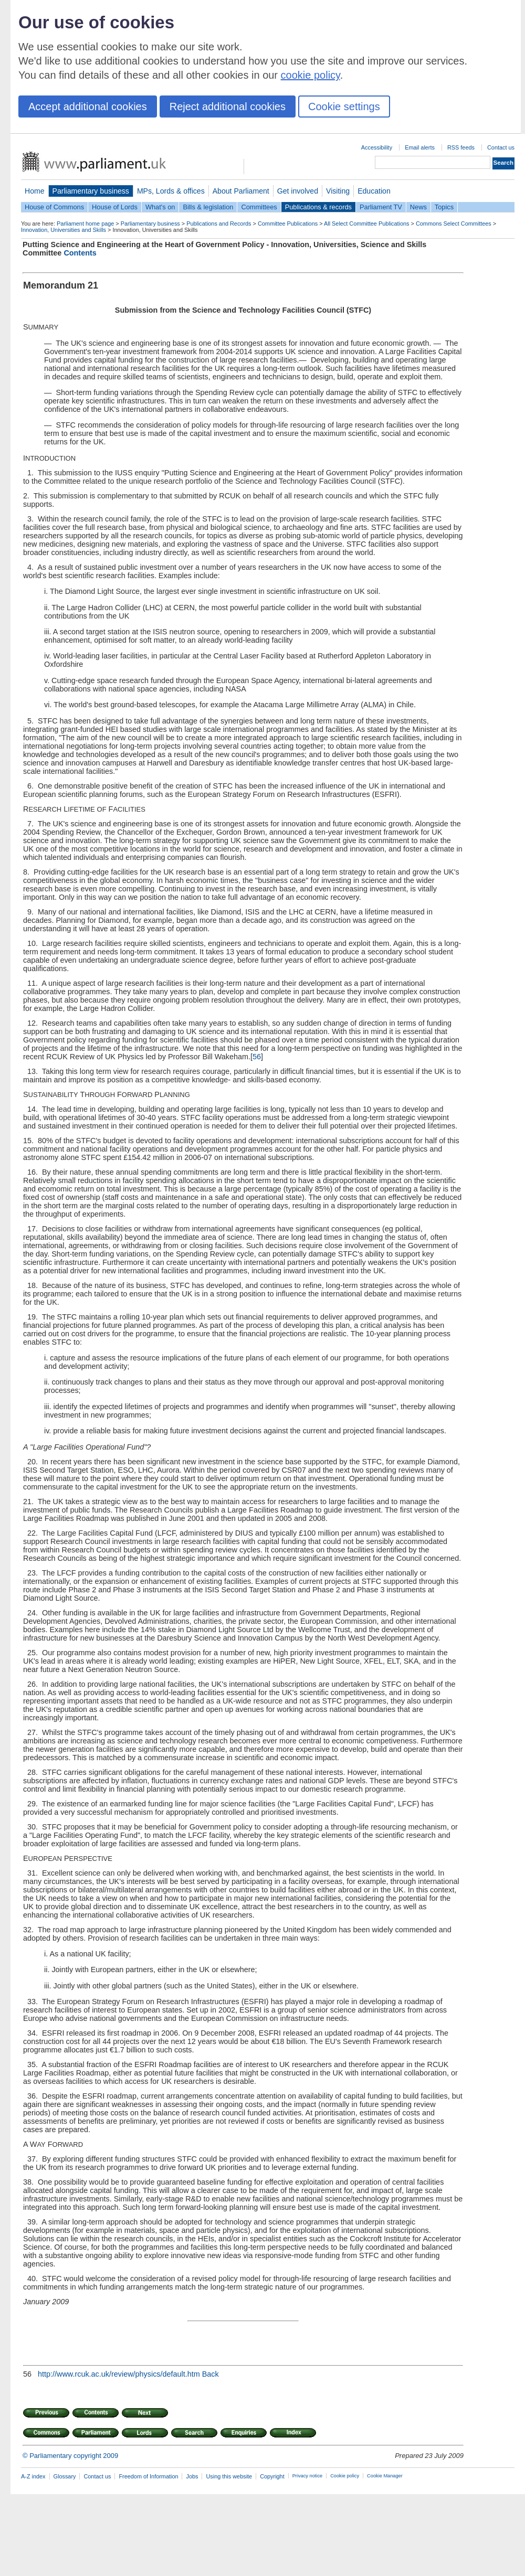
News (418, 207)
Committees (259, 207)
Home (35, 191)
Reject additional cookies (228, 106)
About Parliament (241, 191)
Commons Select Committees (453, 223)
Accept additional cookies (87, 106)
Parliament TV (381, 207)
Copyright (272, 2476)
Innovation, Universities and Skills (63, 230)
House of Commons (54, 207)
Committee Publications (288, 223)
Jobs (192, 2476)
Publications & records (318, 207)
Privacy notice (307, 2475)
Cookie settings (344, 106)
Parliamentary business (90, 191)
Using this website (229, 2476)
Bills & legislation (208, 207)
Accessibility (376, 147)
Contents (80, 253)
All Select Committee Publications (367, 223)
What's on (160, 207)
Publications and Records (218, 223)
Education (374, 191)
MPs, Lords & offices (171, 191)
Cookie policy (344, 2475)
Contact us (500, 147)
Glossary (65, 2476)
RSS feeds (461, 147)
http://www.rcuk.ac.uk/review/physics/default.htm (119, 2374)
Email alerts (420, 147)
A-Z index (33, 2476)
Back (210, 2374)
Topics (444, 207)
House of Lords (115, 207)
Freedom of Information (148, 2476)
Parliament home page (85, 223)
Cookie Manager (385, 2475)
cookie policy (310, 75)
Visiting (338, 191)
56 (257, 1056)
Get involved (297, 191)
